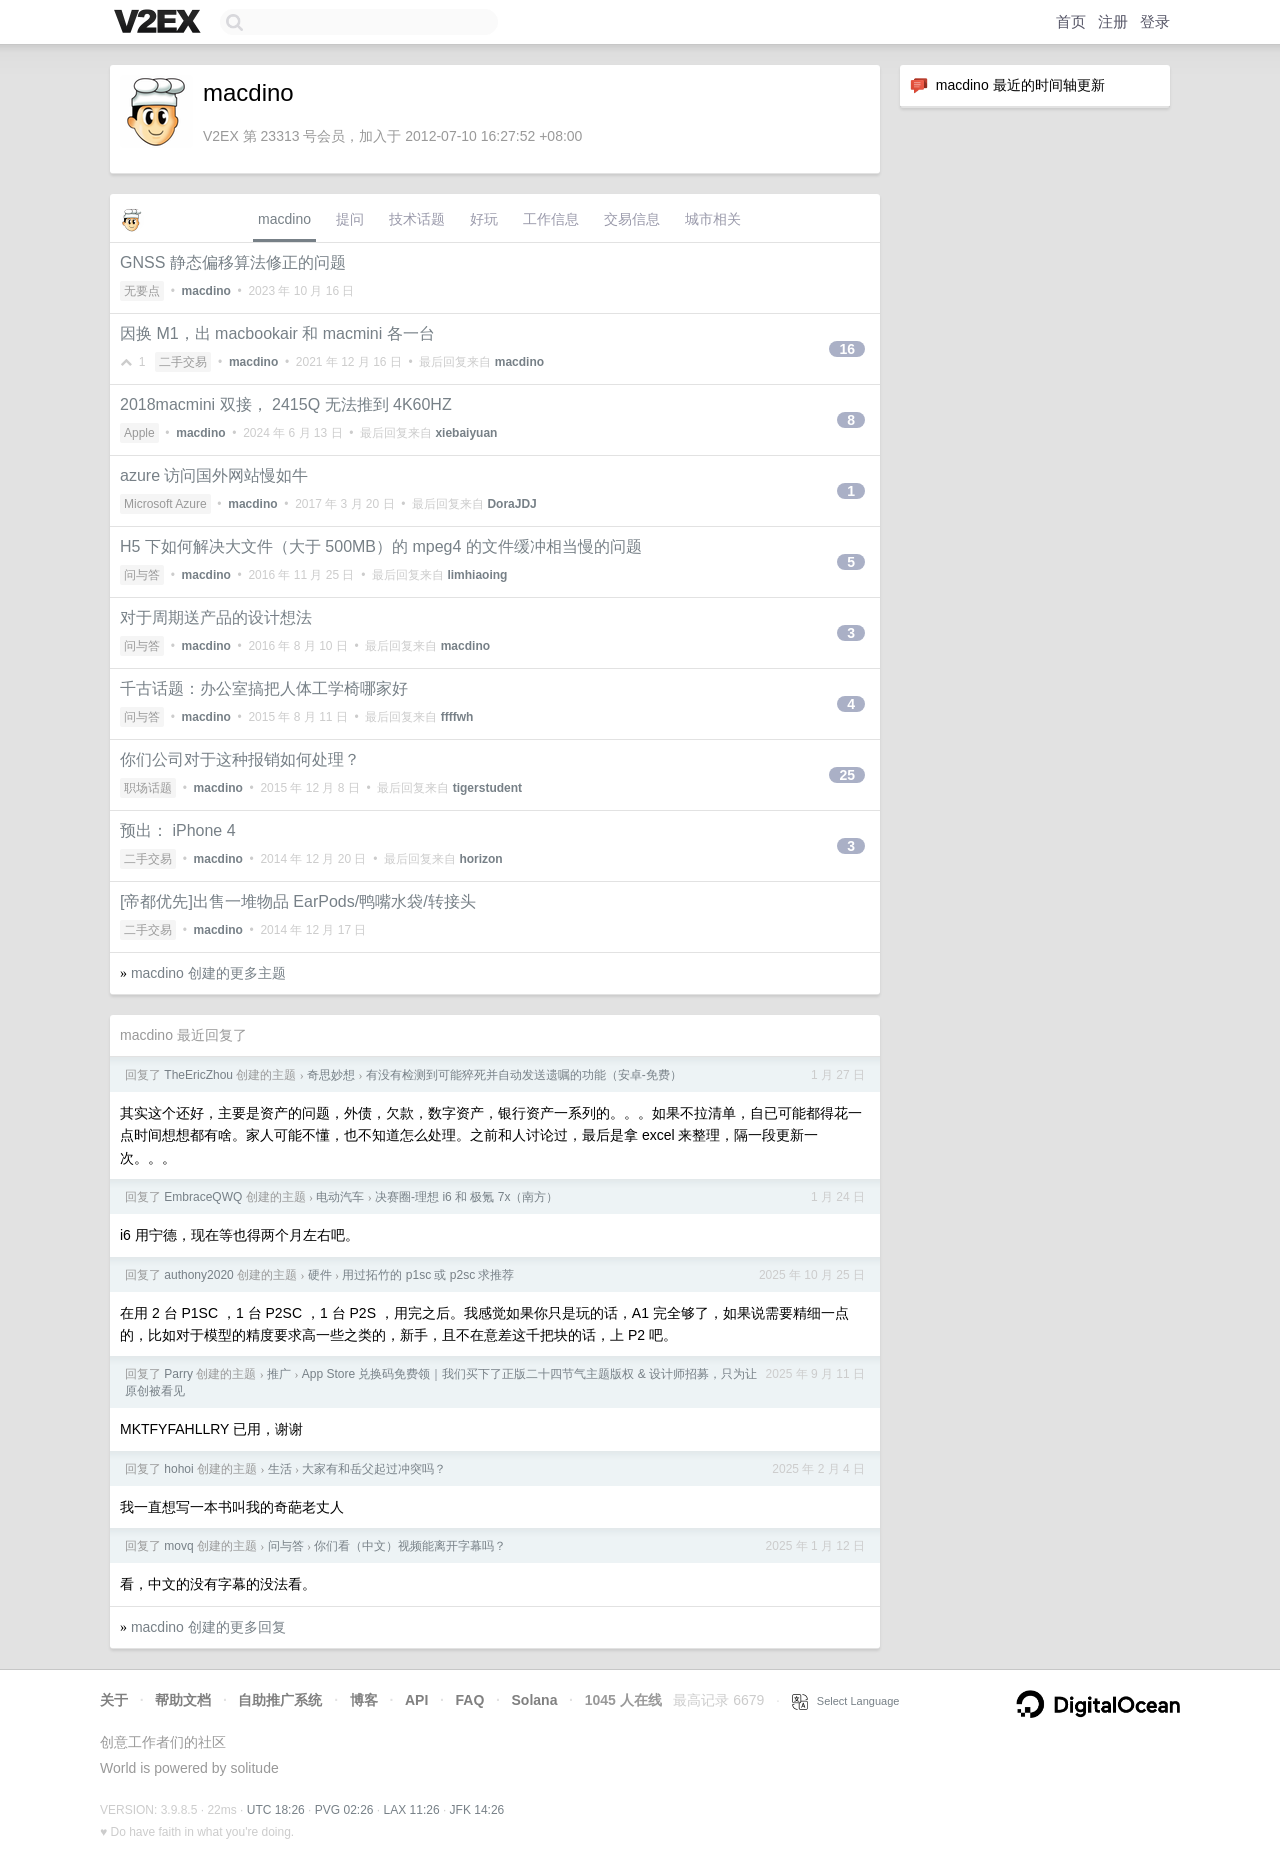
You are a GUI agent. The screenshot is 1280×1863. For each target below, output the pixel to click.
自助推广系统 (280, 1700)
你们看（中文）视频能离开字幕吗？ (410, 1546)
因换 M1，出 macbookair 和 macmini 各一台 (277, 333)
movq (178, 1546)
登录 (1155, 21)
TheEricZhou (198, 1075)
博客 (364, 1700)
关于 (114, 1700)
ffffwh (457, 717)
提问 (350, 219)
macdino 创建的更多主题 (208, 973)
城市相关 (713, 219)
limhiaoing (477, 575)
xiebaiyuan (466, 433)
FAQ (470, 1700)
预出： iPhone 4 (178, 830)
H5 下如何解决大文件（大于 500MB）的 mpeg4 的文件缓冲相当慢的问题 (381, 546)
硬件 (320, 1275)
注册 (1113, 21)
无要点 (142, 291)
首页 (1071, 21)
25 (847, 775)
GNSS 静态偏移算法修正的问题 (233, 262)
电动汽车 (340, 1197)
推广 (279, 1374)
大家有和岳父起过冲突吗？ (374, 1469)
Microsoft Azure (165, 504)
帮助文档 (183, 1700)
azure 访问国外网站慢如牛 (214, 475)
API (416, 1700)
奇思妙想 (331, 1075)
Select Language (846, 1701)
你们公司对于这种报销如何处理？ (240, 759)
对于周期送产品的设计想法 (216, 617)
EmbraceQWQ (203, 1197)
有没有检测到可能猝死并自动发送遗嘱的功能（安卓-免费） (524, 1075)
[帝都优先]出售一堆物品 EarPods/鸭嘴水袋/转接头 (298, 901)
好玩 (484, 219)
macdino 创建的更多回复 (208, 1627)
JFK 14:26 (477, 1810)
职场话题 (148, 788)
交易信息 (632, 219)
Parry (178, 1374)
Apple (139, 433)
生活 (280, 1469)
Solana (535, 1700)
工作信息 (551, 219)
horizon (480, 859)
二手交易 (183, 362)
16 (847, 349)
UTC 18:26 (276, 1810)
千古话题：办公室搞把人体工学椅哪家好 (264, 688)
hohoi (178, 1469)
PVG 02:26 (344, 1810)
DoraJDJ (511, 504)
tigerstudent (487, 788)
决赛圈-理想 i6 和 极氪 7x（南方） (466, 1197)
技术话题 (417, 219)
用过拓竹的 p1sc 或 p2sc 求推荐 (428, 1275)
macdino (284, 219)
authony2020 (198, 1275)
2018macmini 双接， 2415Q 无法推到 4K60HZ (286, 404)
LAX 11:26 (412, 1810)
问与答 (142, 575)
